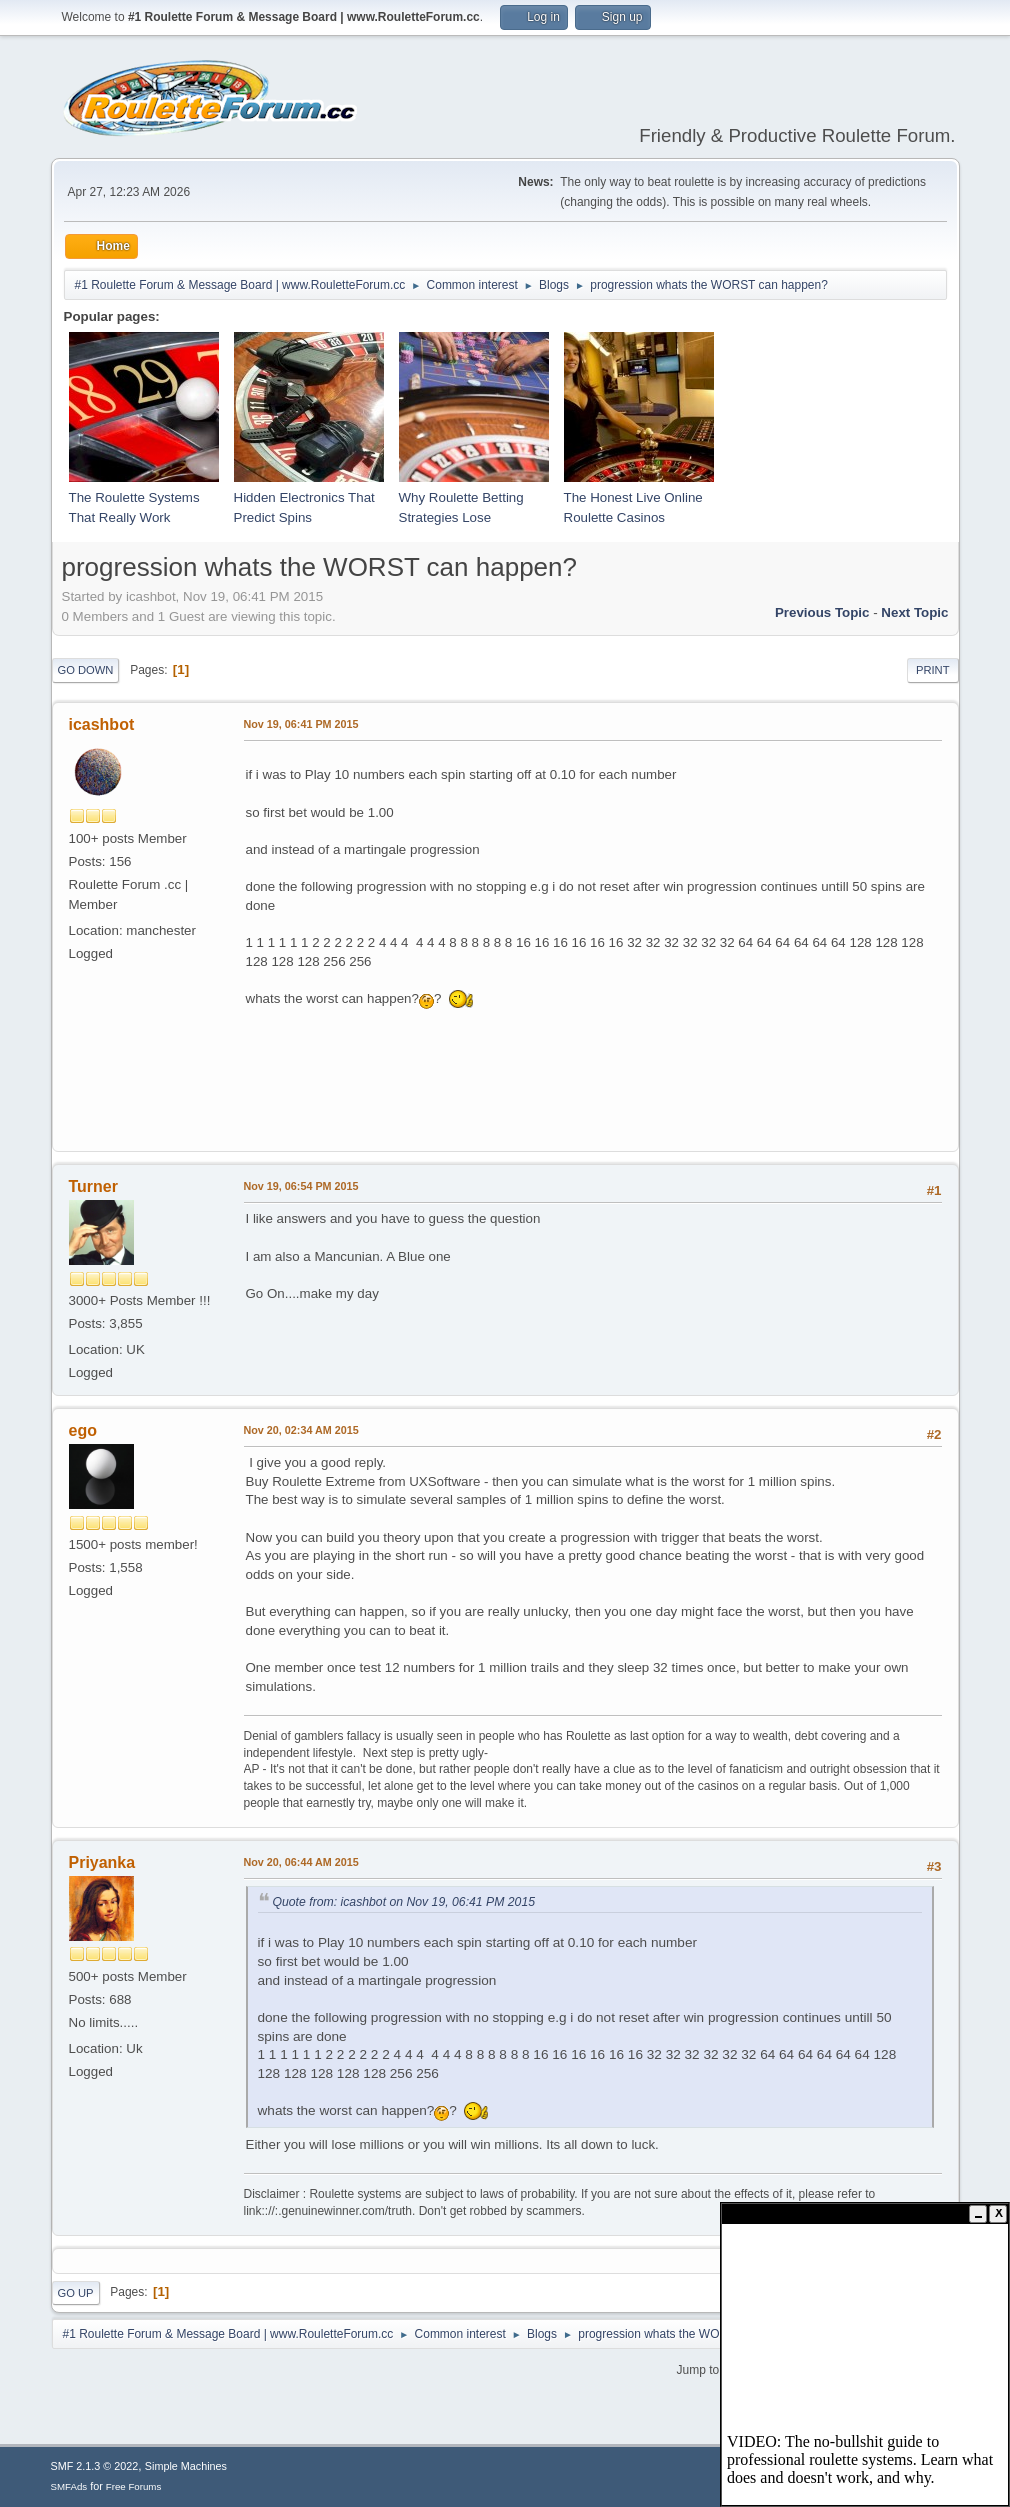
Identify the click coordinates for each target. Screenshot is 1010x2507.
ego (83, 1430)
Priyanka (102, 1862)
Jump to (698, 2370)
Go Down (86, 670)
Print (933, 670)
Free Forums (134, 2486)
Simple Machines (186, 2466)
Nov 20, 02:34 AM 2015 (301, 1430)
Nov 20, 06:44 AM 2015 (301, 1862)
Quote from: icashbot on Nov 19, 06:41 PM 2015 (404, 1902)
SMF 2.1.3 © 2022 (95, 2466)
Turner (93, 1186)
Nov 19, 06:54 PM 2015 (301, 1186)
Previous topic (822, 612)
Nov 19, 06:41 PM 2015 (301, 724)
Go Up (76, 2293)
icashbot (102, 724)
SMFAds (69, 2486)
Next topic (914, 612)
